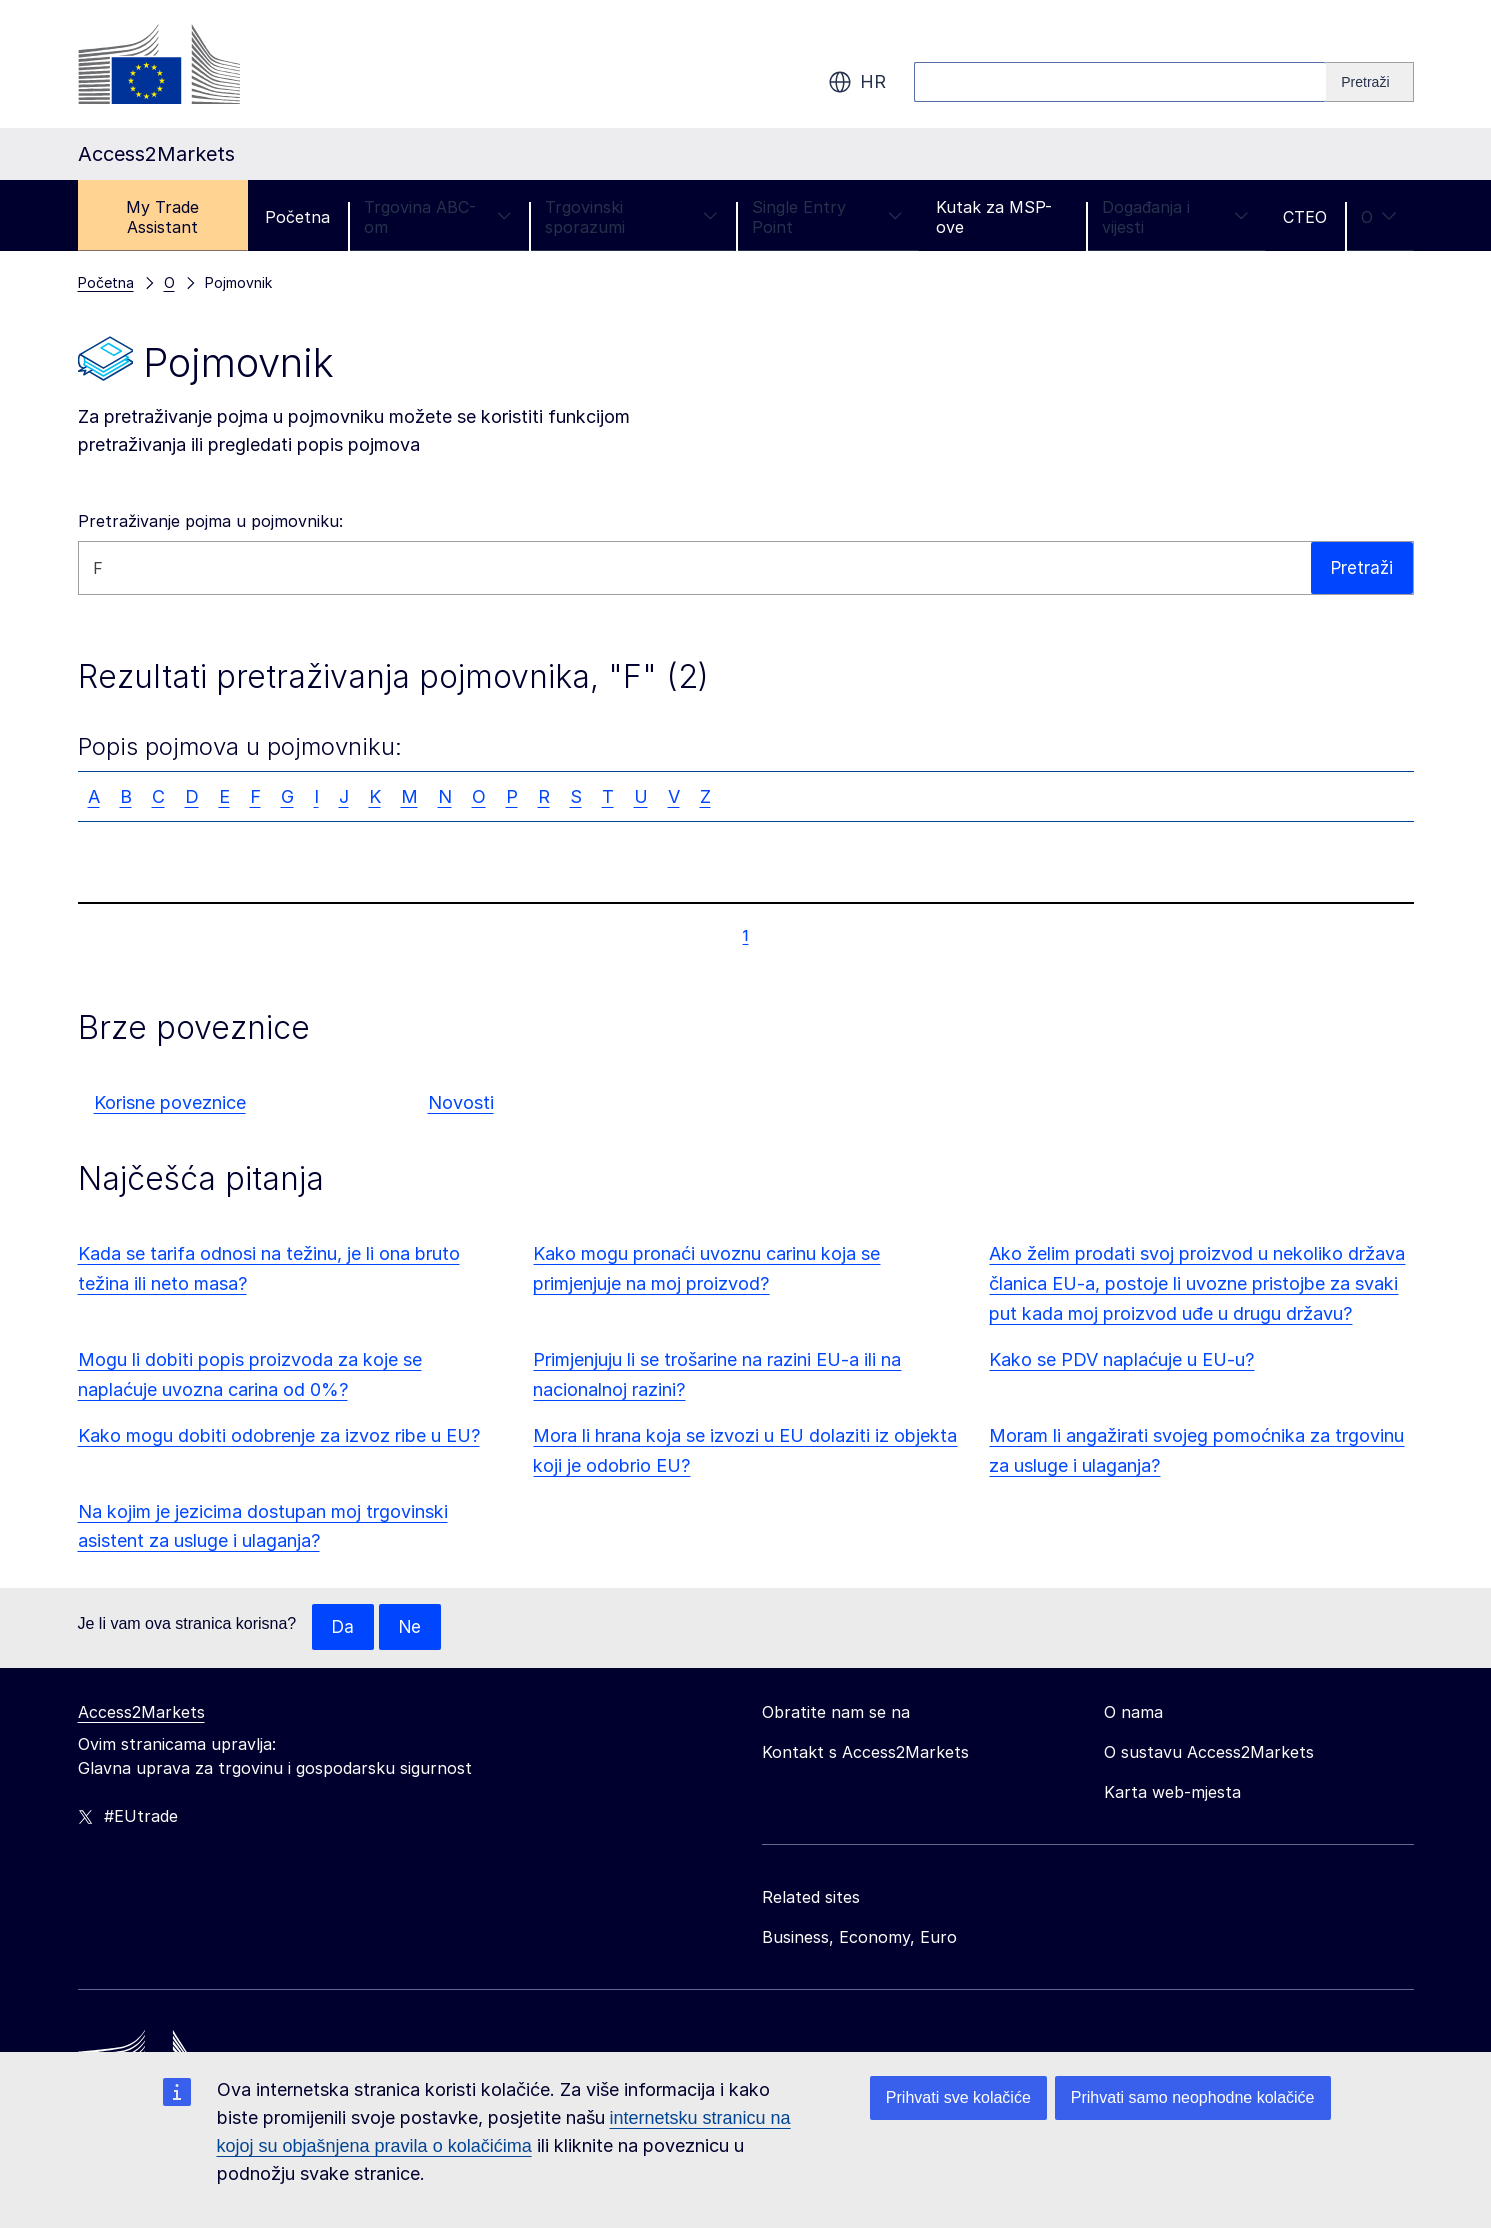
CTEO (1305, 217)
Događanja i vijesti (1175, 217)
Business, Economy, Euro (859, 1938)
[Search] (1369, 82)
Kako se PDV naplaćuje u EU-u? (1121, 1359)
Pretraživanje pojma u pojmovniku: (210, 521)
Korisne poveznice (170, 1102)
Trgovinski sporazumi (631, 217)
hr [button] (857, 82)
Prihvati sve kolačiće (958, 2097)
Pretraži (1360, 567)
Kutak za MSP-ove (994, 217)
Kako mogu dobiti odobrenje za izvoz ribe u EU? (279, 1435)
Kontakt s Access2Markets (865, 1753)
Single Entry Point (827, 217)
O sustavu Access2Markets (1209, 1753)
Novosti (461, 1102)
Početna (297, 217)
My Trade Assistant (162, 217)
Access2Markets (141, 1713)
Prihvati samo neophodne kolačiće (1193, 2097)
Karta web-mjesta (1172, 1793)
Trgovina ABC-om (437, 217)
